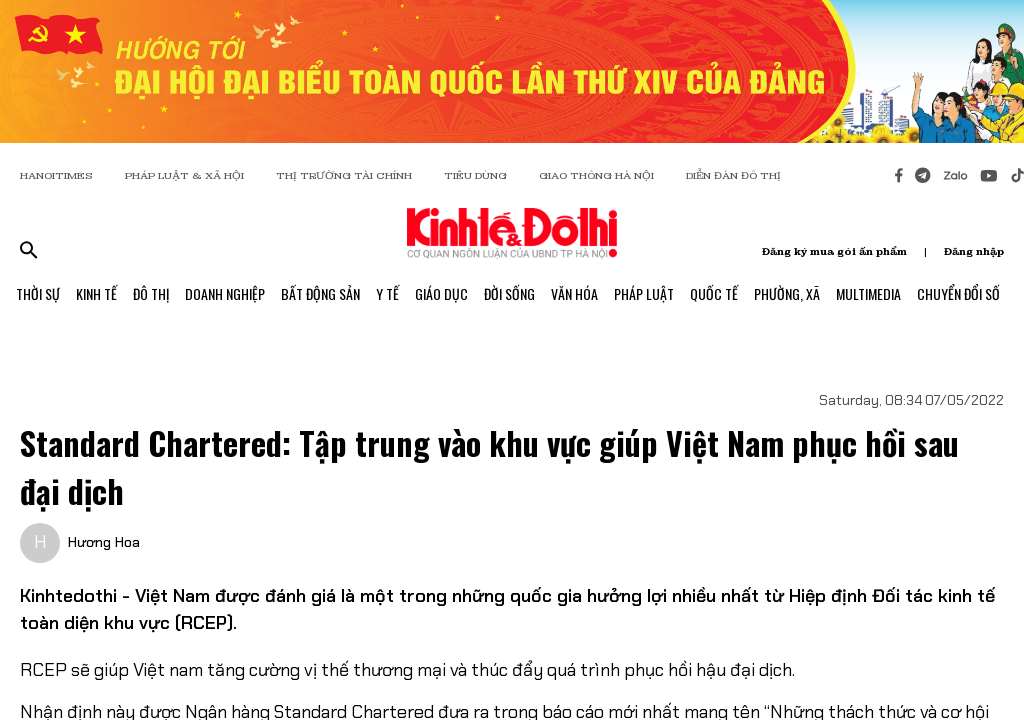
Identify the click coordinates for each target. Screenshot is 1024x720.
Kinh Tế (96, 293)
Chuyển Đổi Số (958, 293)
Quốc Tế (714, 293)
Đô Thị (151, 293)
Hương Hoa (104, 542)
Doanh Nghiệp (225, 293)
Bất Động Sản (320, 293)
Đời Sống (509, 293)
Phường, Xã (787, 293)
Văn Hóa (574, 293)
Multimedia (868, 293)
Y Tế (387, 293)
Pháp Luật (644, 293)
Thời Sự (38, 293)
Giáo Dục (441, 293)
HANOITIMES (56, 175)
